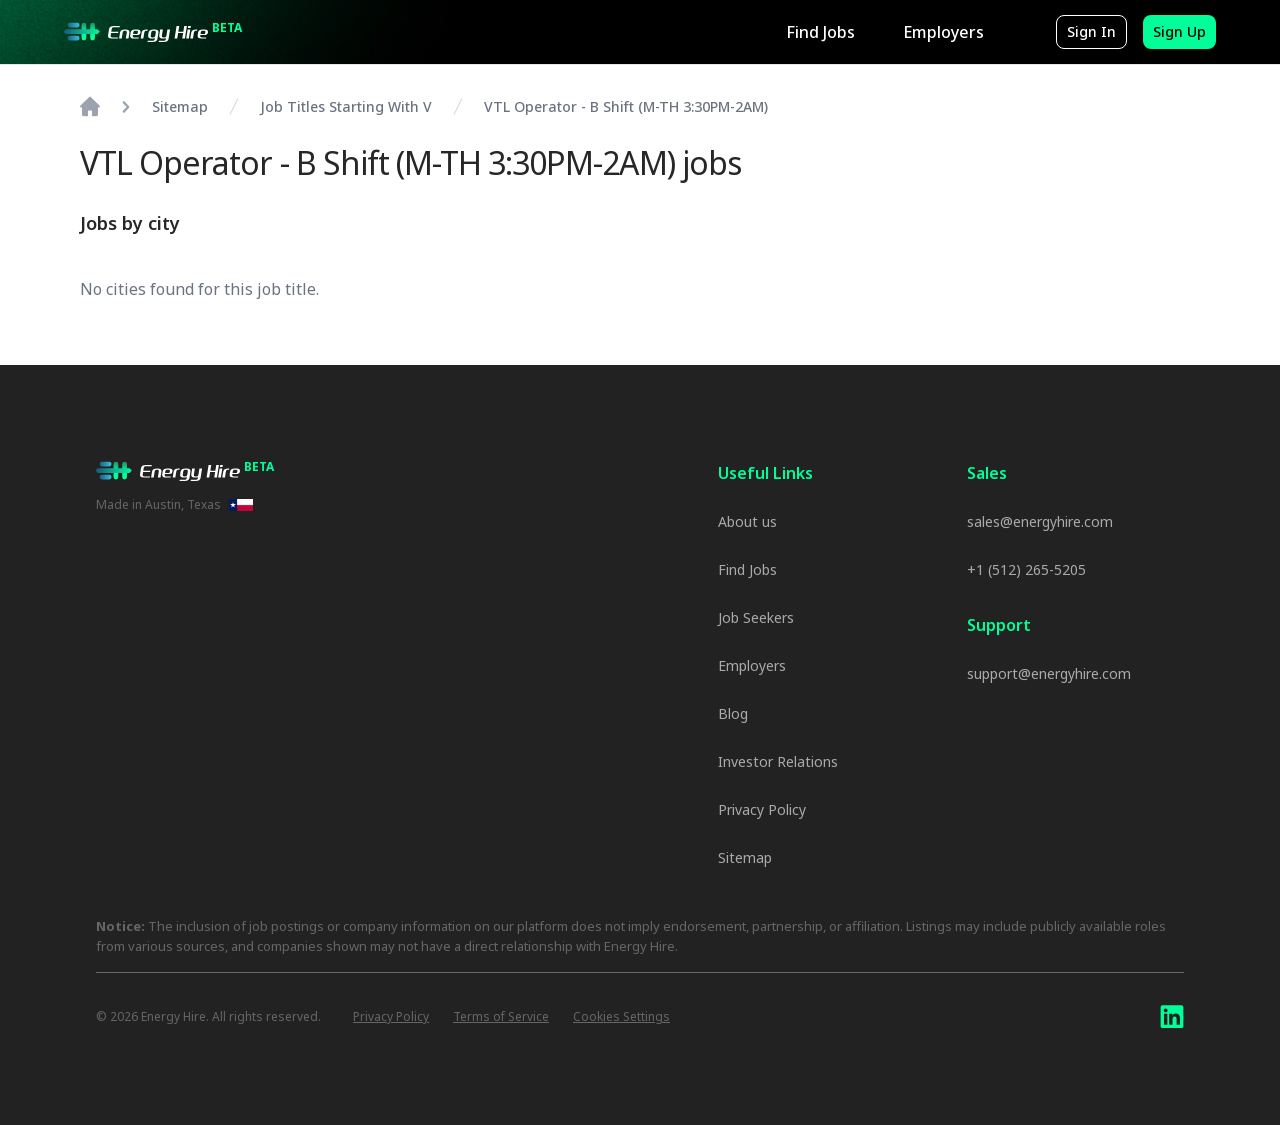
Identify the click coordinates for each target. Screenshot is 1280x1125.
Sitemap (745, 857)
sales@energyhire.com (1040, 521)
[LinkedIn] (1172, 1017)
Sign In (1091, 31)
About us (747, 521)
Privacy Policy (762, 809)
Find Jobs (820, 32)
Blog (733, 713)
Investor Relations (778, 761)
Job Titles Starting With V (346, 106)
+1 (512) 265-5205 (1026, 569)
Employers (943, 32)
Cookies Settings (621, 1017)
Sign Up (1179, 31)
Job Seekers (756, 617)
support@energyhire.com (1049, 673)
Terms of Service (501, 1017)
